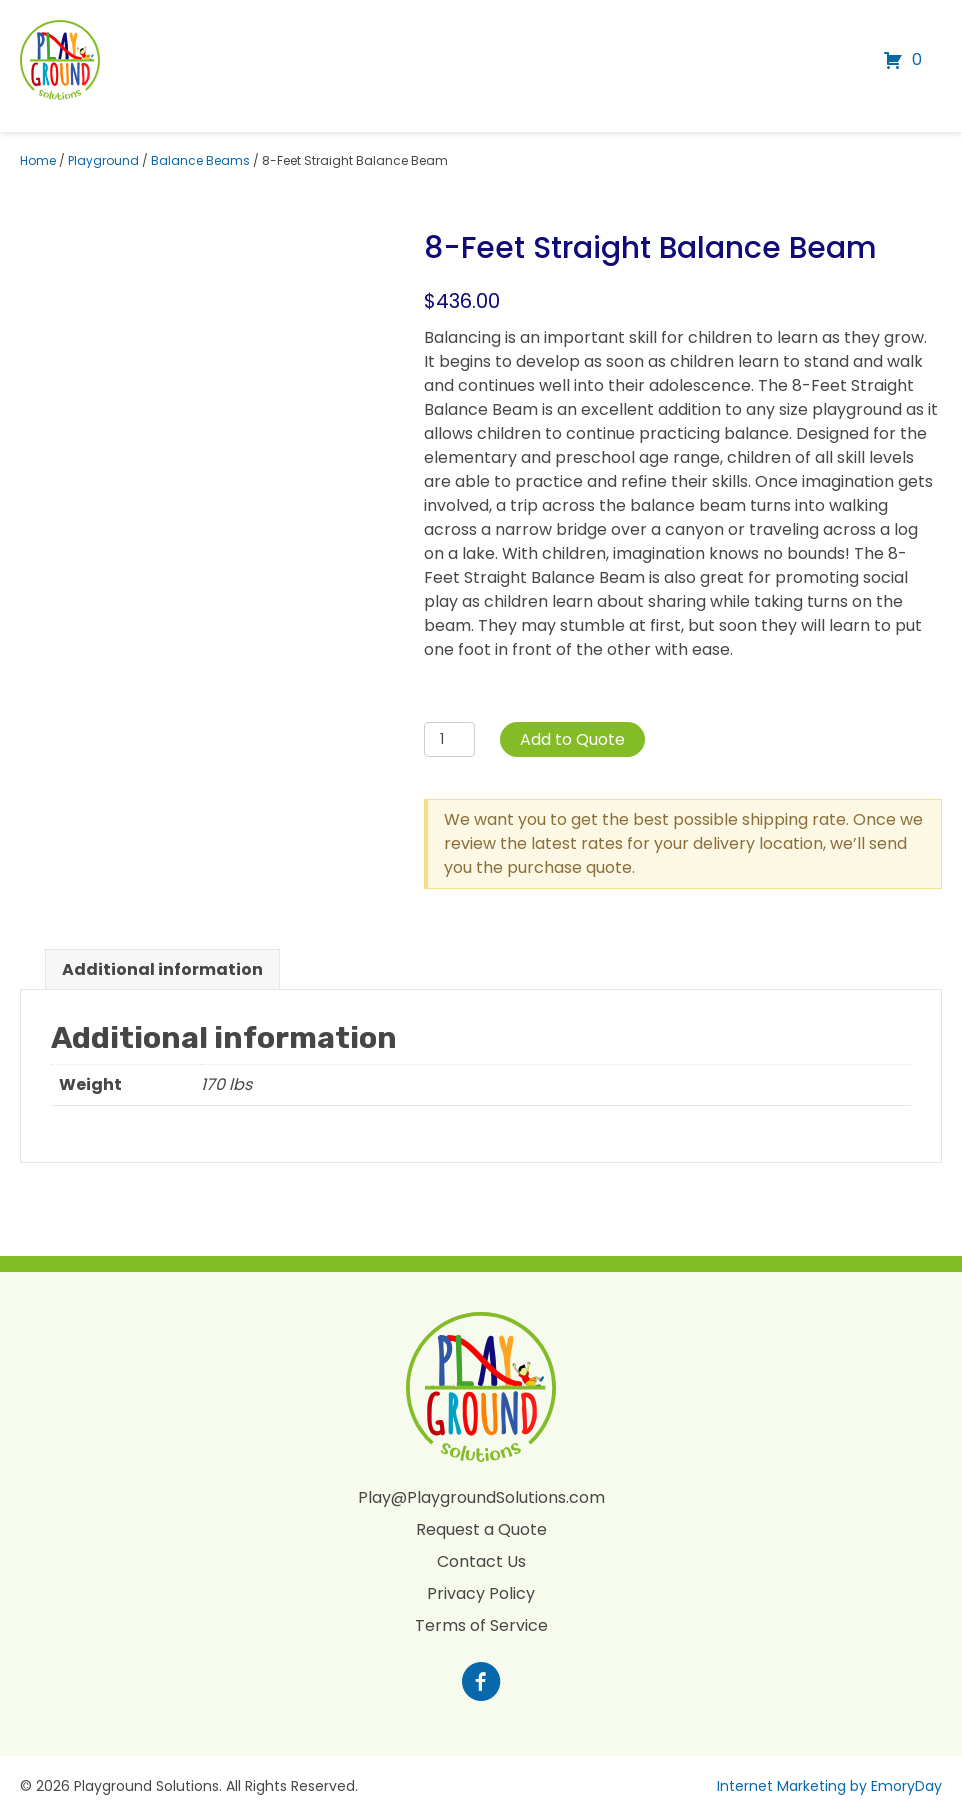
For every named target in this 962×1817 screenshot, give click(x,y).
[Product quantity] (449, 739)
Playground (103, 160)
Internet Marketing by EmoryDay (829, 1786)
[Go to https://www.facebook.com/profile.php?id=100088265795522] (481, 1684)
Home (38, 160)
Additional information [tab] (162, 969)
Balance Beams (200, 160)
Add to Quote (572, 739)
